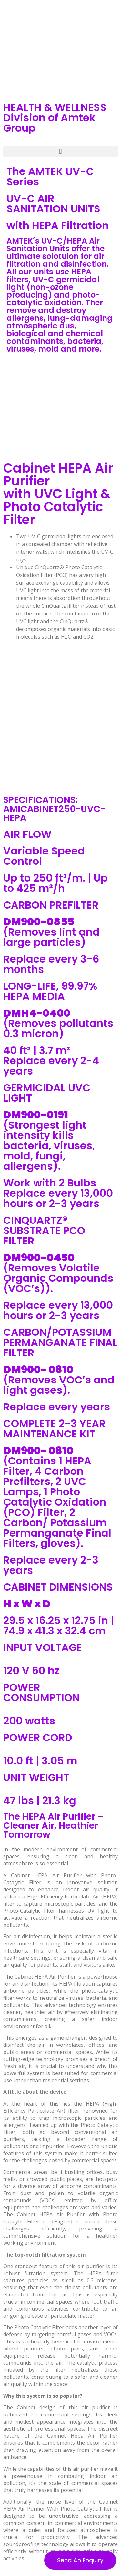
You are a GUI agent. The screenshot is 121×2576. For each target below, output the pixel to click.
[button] (60, 151)
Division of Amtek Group (49, 122)
